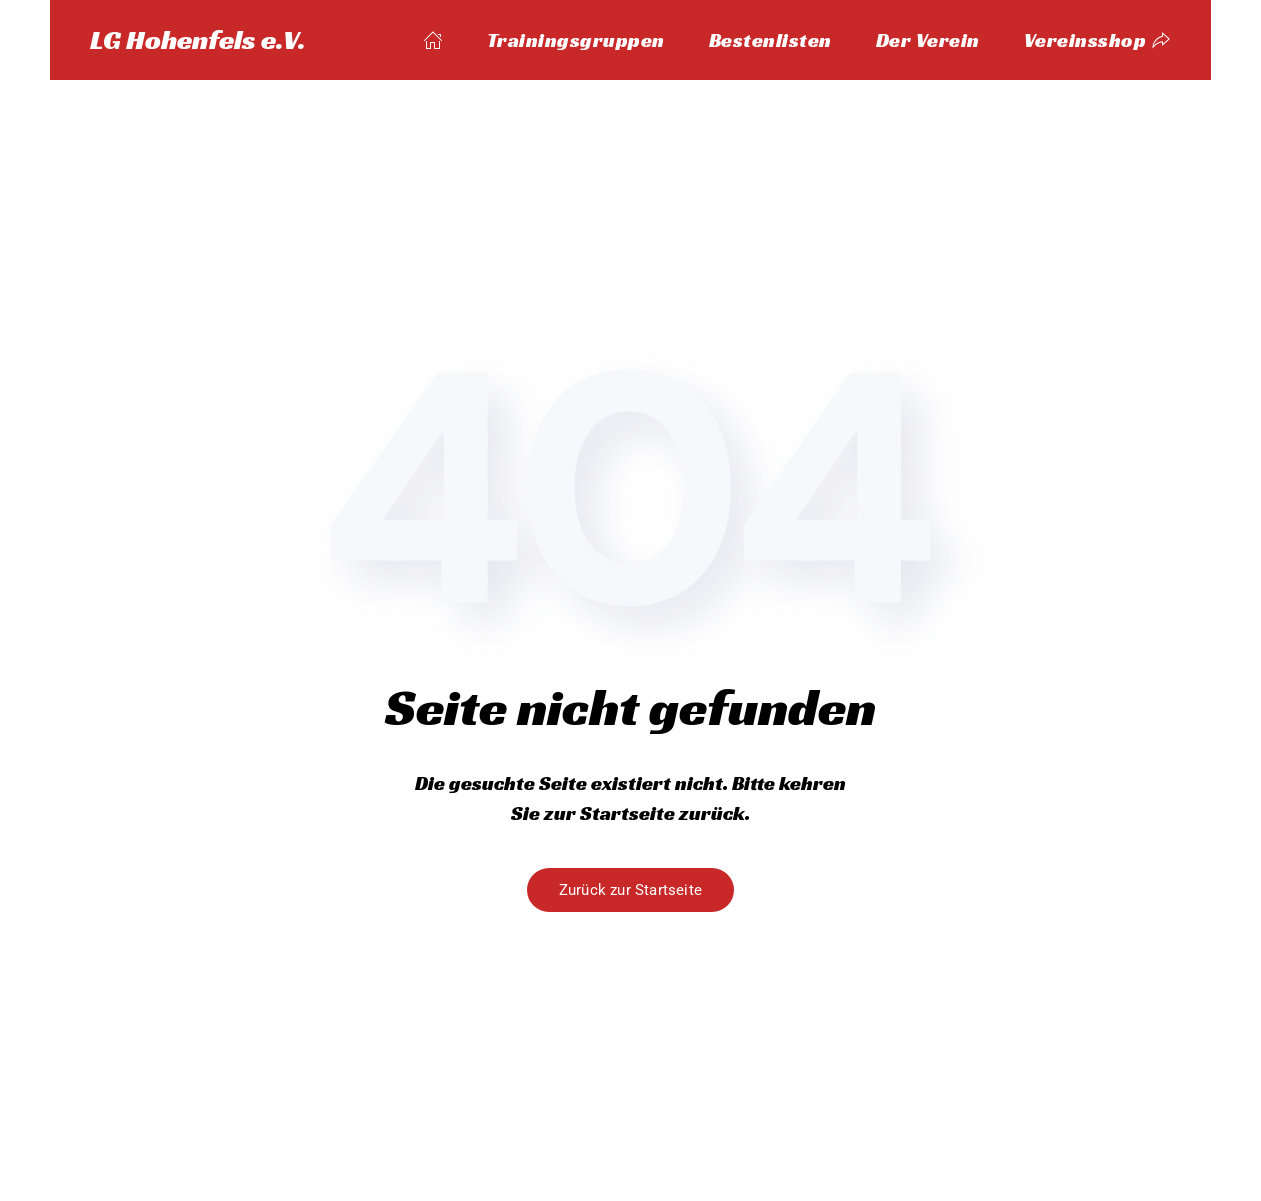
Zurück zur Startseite (630, 890)
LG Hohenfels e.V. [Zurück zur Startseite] (198, 39)
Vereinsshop (1098, 40)
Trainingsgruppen (576, 40)
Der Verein (928, 40)
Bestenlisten (770, 40)
